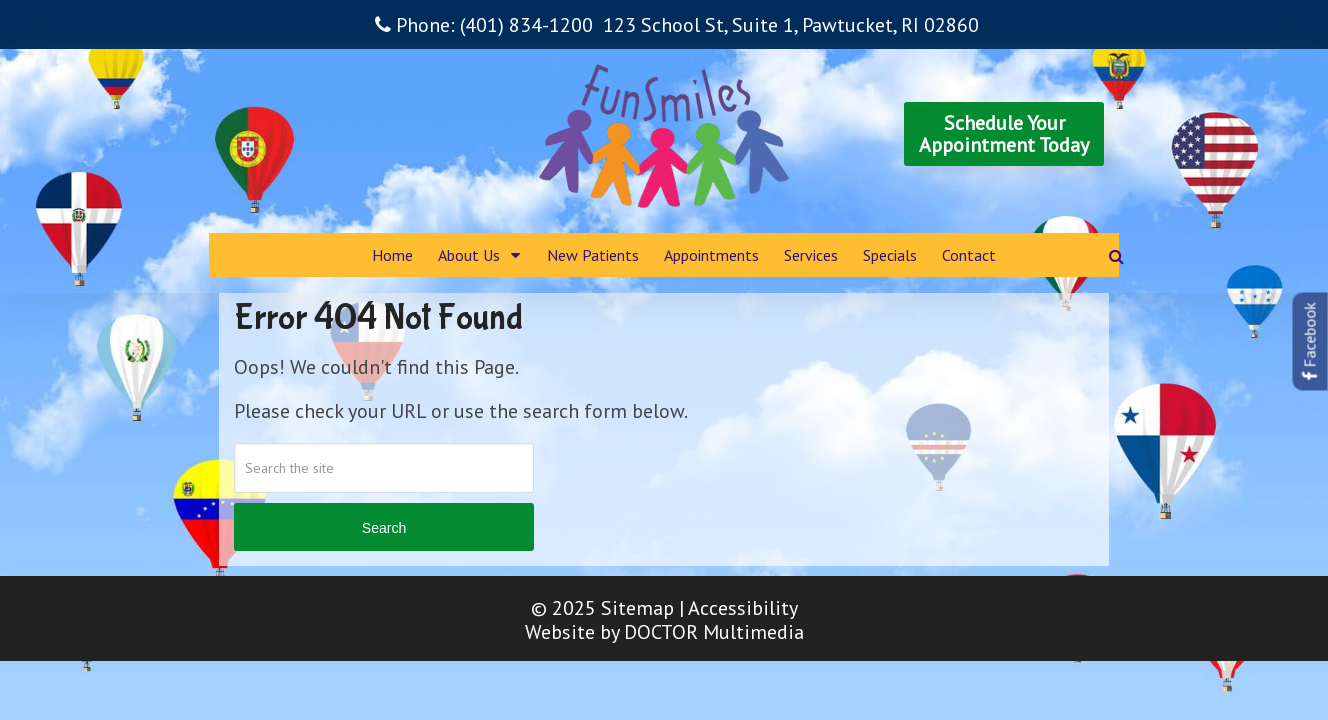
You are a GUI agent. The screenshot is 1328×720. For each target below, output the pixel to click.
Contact (969, 255)
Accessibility (743, 608)
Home (392, 255)
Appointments (711, 255)
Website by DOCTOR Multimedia (664, 632)
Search (384, 528)
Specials (890, 255)
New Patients (593, 255)
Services (811, 255)
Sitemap (637, 608)
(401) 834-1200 (526, 25)
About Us (469, 255)
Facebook (1310, 342)
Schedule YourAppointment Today (1004, 134)
